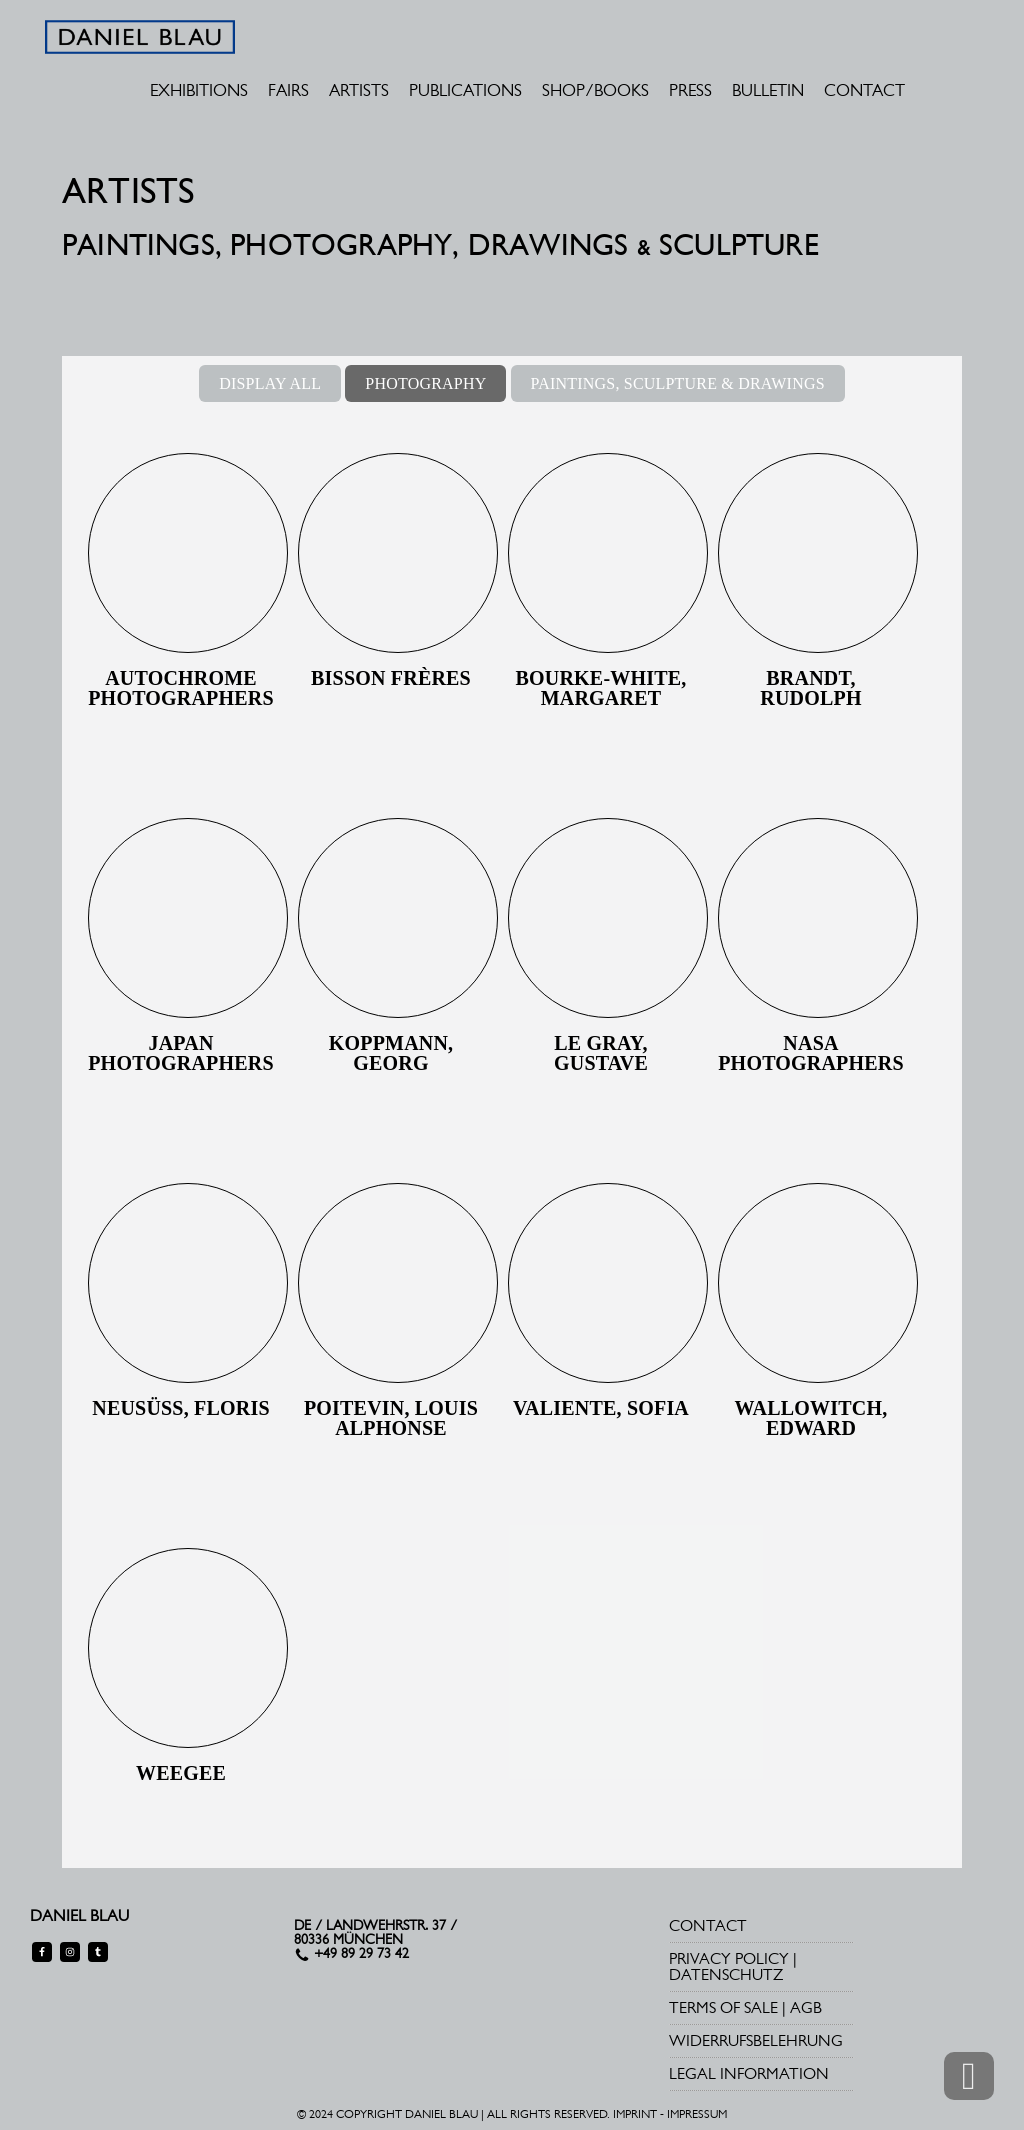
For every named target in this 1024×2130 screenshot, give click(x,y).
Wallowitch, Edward (811, 1418)
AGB (806, 2007)
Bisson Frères (391, 678)
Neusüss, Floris (181, 1408)
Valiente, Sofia (601, 1408)
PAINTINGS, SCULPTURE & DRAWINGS (678, 383)
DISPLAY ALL (270, 383)
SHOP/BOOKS (595, 90)
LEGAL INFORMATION (749, 2073)
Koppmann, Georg (391, 1053)
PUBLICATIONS (465, 90)
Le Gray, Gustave (601, 1053)
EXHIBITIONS (199, 90)
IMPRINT (635, 2114)
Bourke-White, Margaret (601, 688)
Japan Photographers (181, 1053)
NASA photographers (811, 1053)
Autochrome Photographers (181, 688)
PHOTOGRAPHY (425, 383)
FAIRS (288, 90)
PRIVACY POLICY (729, 1958)
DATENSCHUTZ (726, 1974)
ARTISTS (359, 90)
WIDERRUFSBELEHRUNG (756, 2040)
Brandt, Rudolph (810, 688)
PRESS (690, 90)
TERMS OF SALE (723, 2007)
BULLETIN (768, 90)
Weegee (181, 1773)
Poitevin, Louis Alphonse (391, 1418)
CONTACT (864, 90)
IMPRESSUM (697, 2114)
